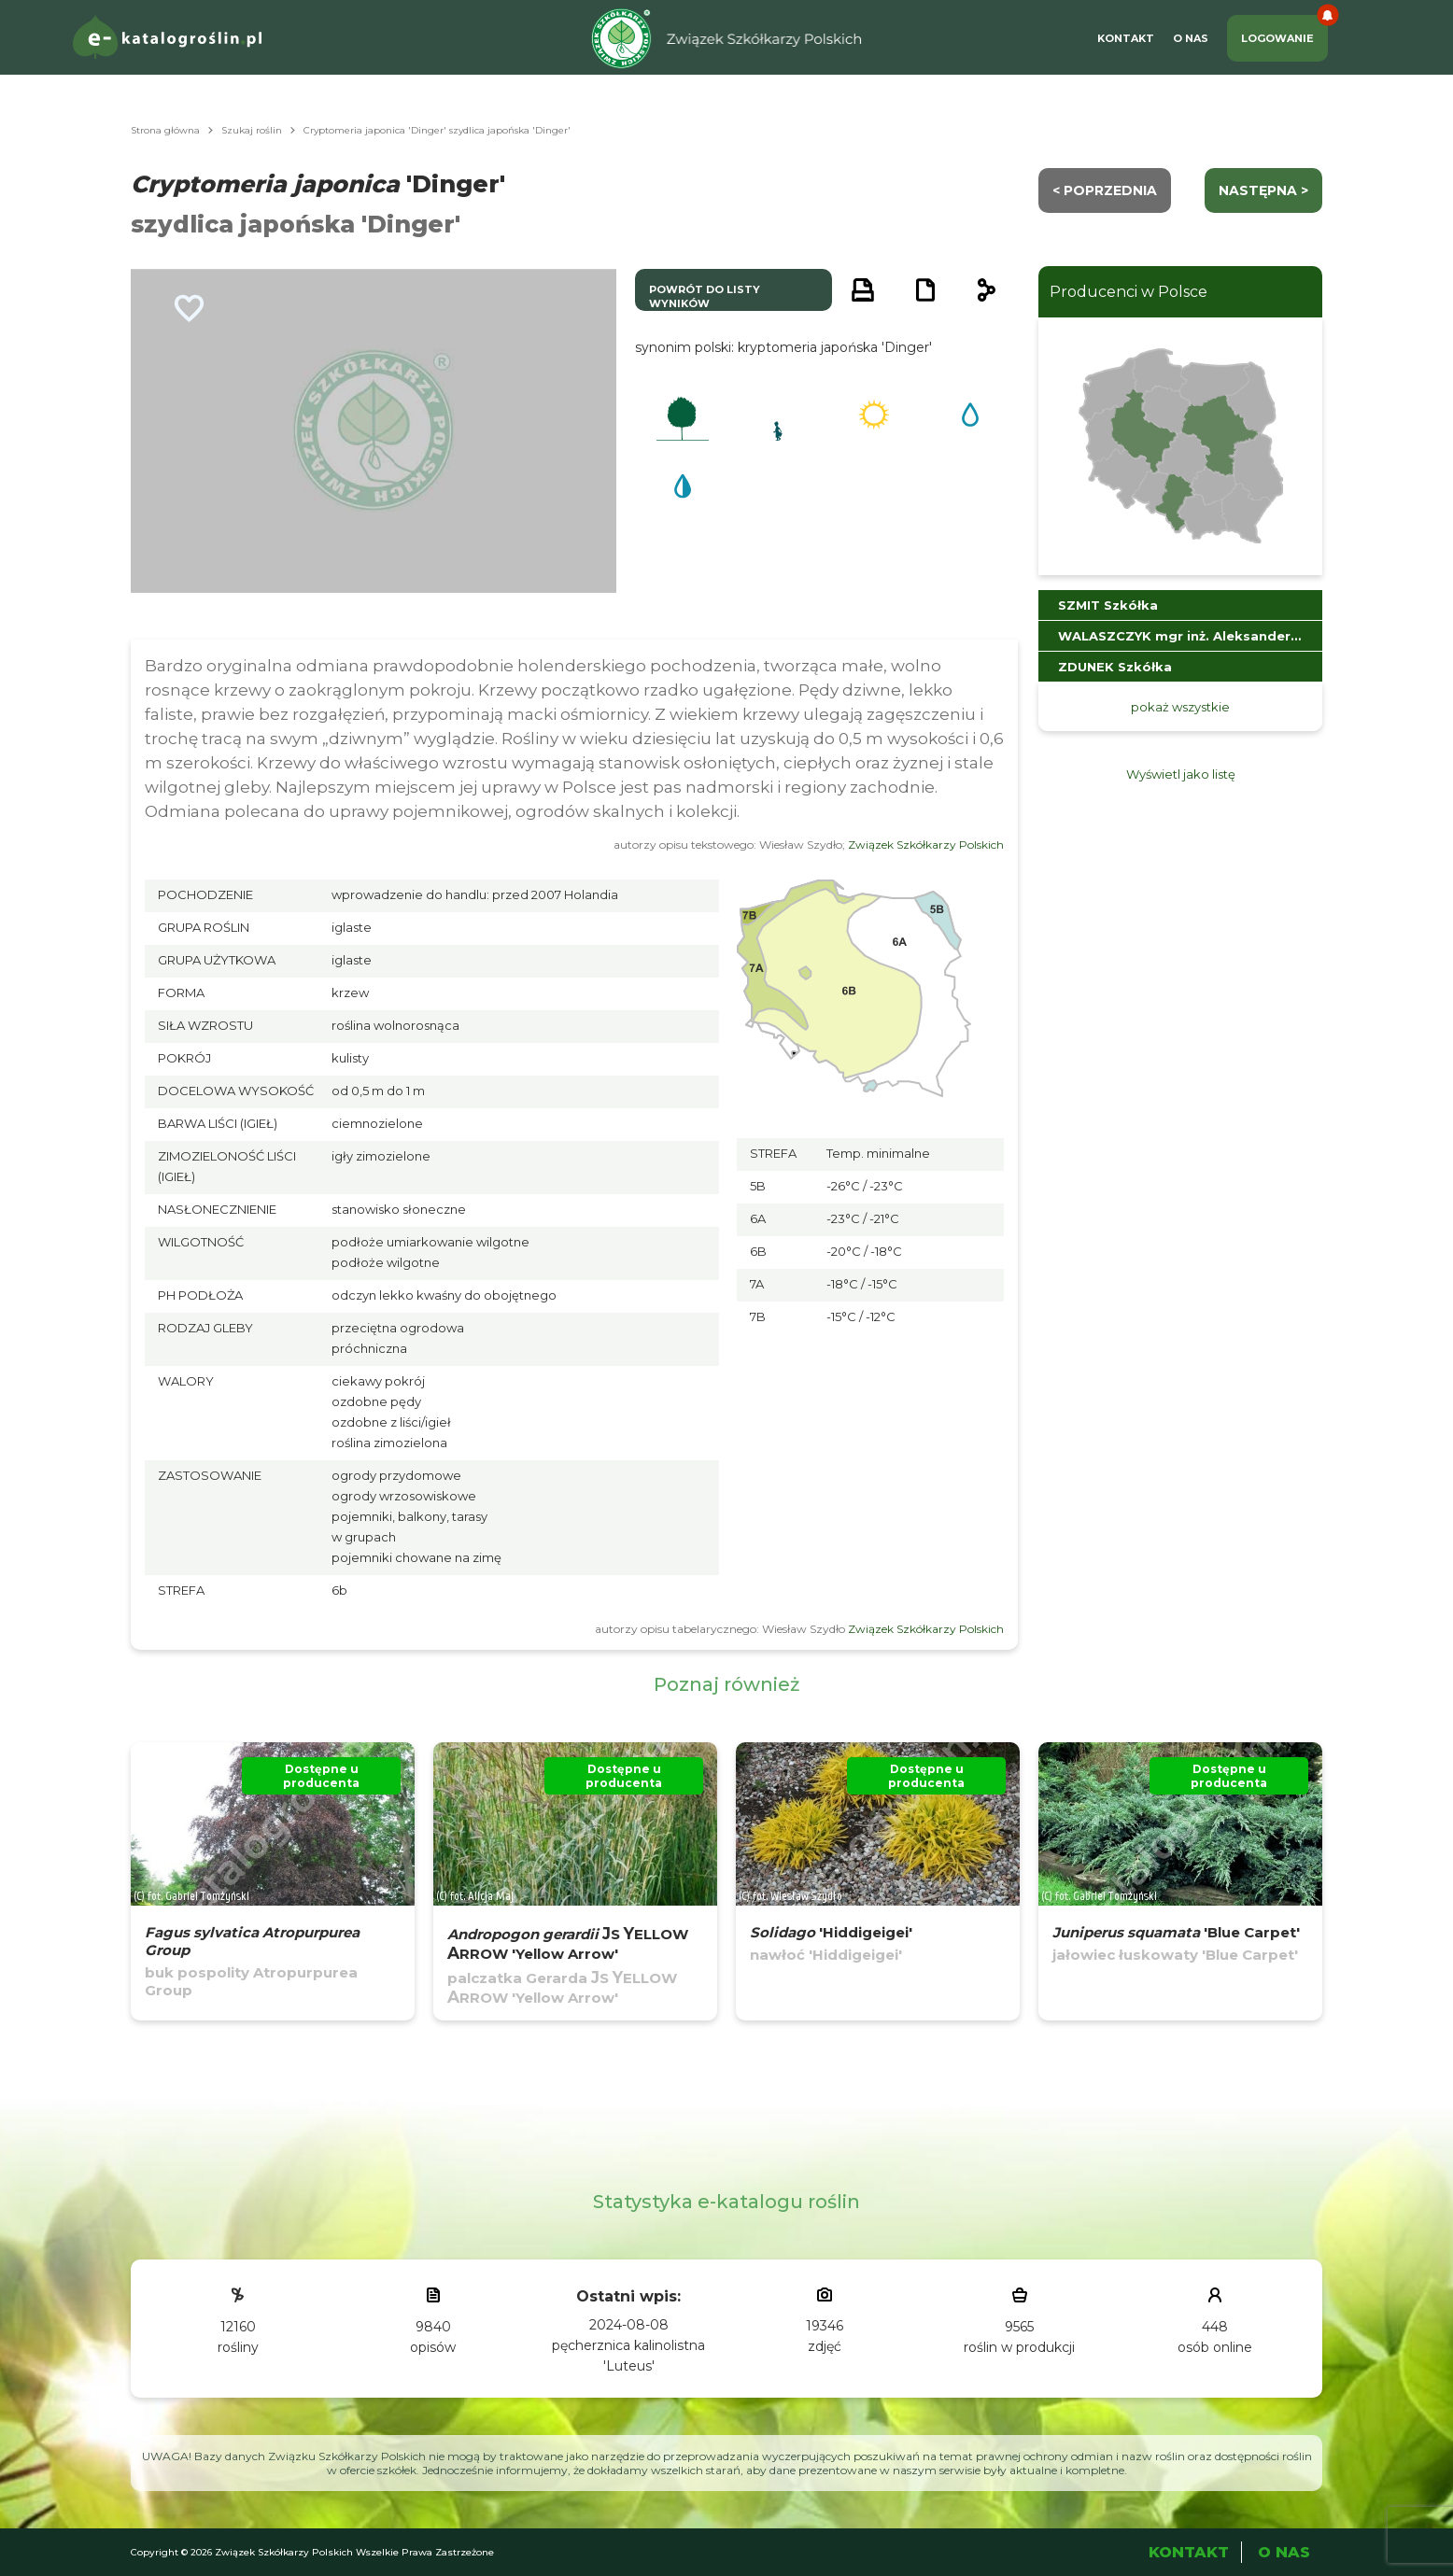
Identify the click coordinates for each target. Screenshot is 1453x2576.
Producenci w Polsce (1128, 292)
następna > (1263, 190)
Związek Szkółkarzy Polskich (926, 845)
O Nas (1190, 38)
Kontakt (1125, 38)
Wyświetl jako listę (1180, 774)
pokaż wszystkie (1180, 706)
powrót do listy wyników (704, 296)
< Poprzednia (1104, 190)
